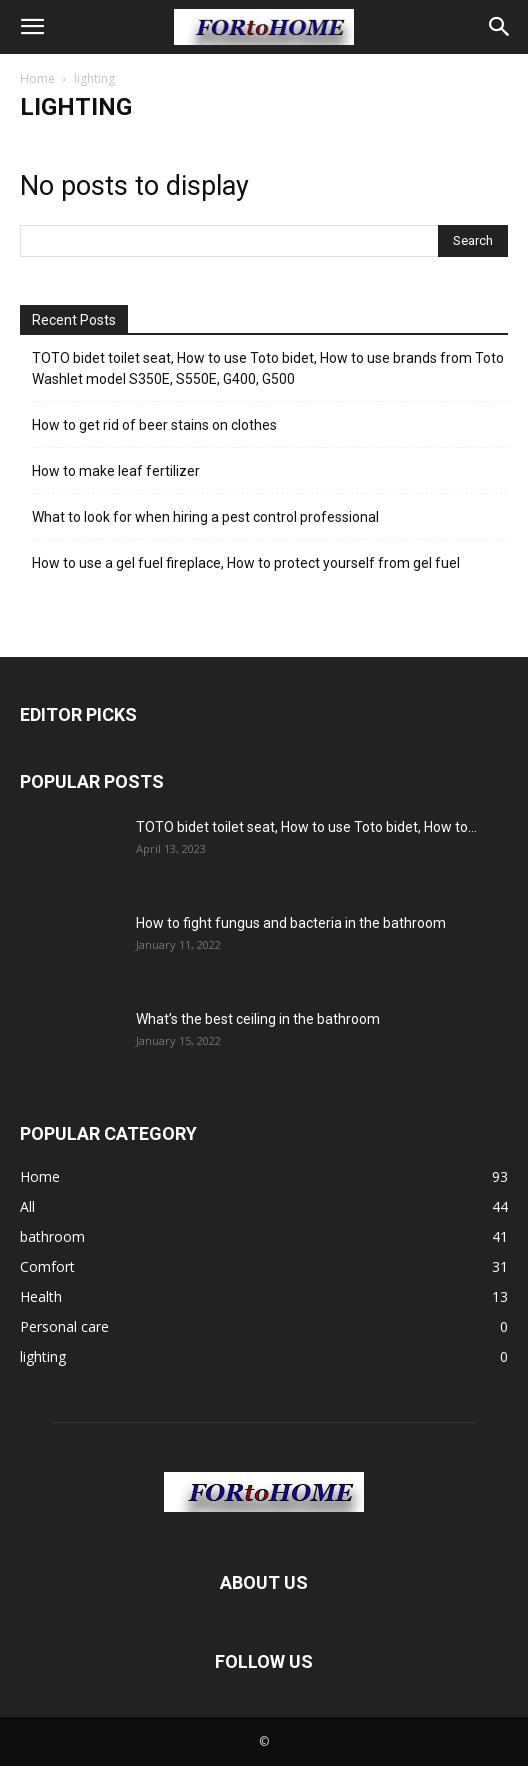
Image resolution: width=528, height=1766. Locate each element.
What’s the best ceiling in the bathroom (258, 1019)
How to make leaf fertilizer (116, 471)
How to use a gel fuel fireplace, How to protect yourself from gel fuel (246, 563)
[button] (32, 27)
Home (37, 78)
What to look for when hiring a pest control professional (205, 517)
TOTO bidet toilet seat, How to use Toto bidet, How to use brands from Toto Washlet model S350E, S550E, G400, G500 (268, 368)
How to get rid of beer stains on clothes (154, 425)
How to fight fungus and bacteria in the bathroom (291, 923)
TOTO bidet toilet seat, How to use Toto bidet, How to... (306, 827)
